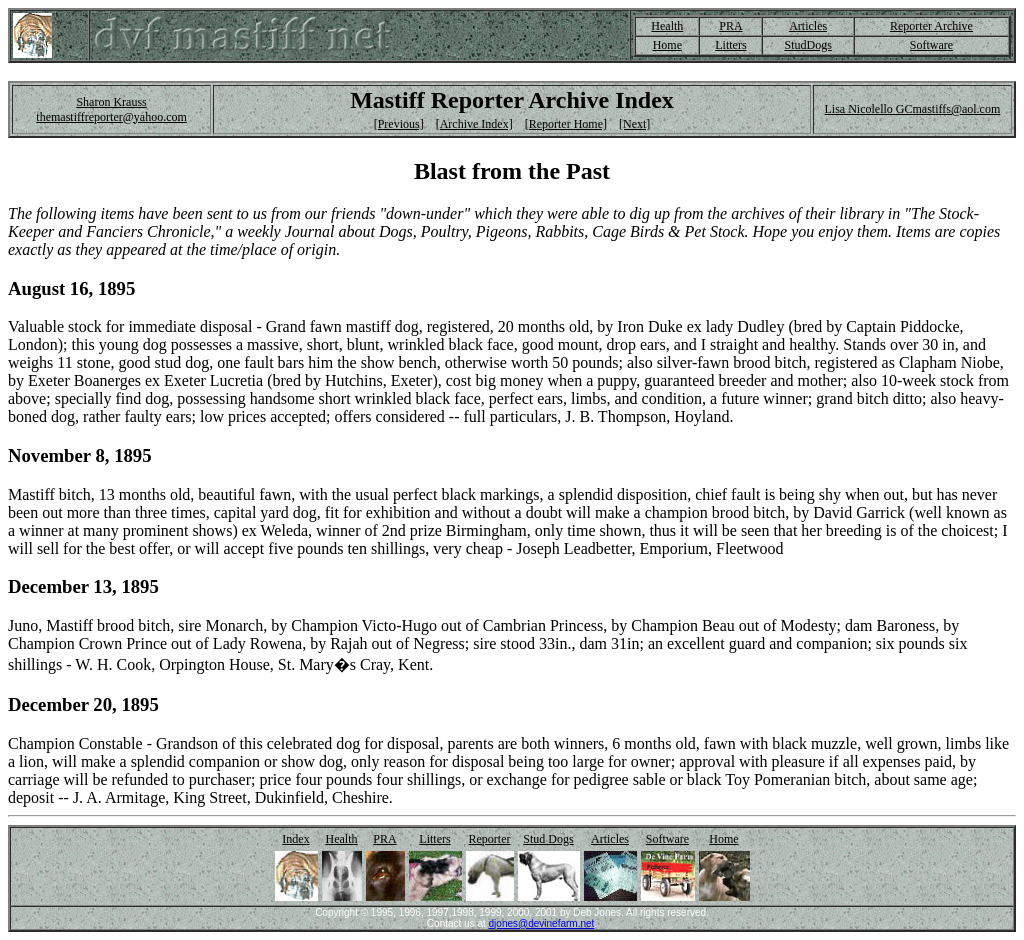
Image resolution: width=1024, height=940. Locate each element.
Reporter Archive (931, 26)
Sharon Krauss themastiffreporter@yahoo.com (111, 109)
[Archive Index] (474, 124)
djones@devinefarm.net (542, 923)
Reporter (490, 839)
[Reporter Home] (566, 124)
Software (931, 45)
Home (667, 45)
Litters (730, 45)
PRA (730, 26)
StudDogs (807, 45)
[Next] (634, 124)
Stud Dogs (548, 839)
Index (295, 839)
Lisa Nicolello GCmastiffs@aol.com (912, 109)
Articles (808, 26)
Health (667, 26)
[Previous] (399, 124)
